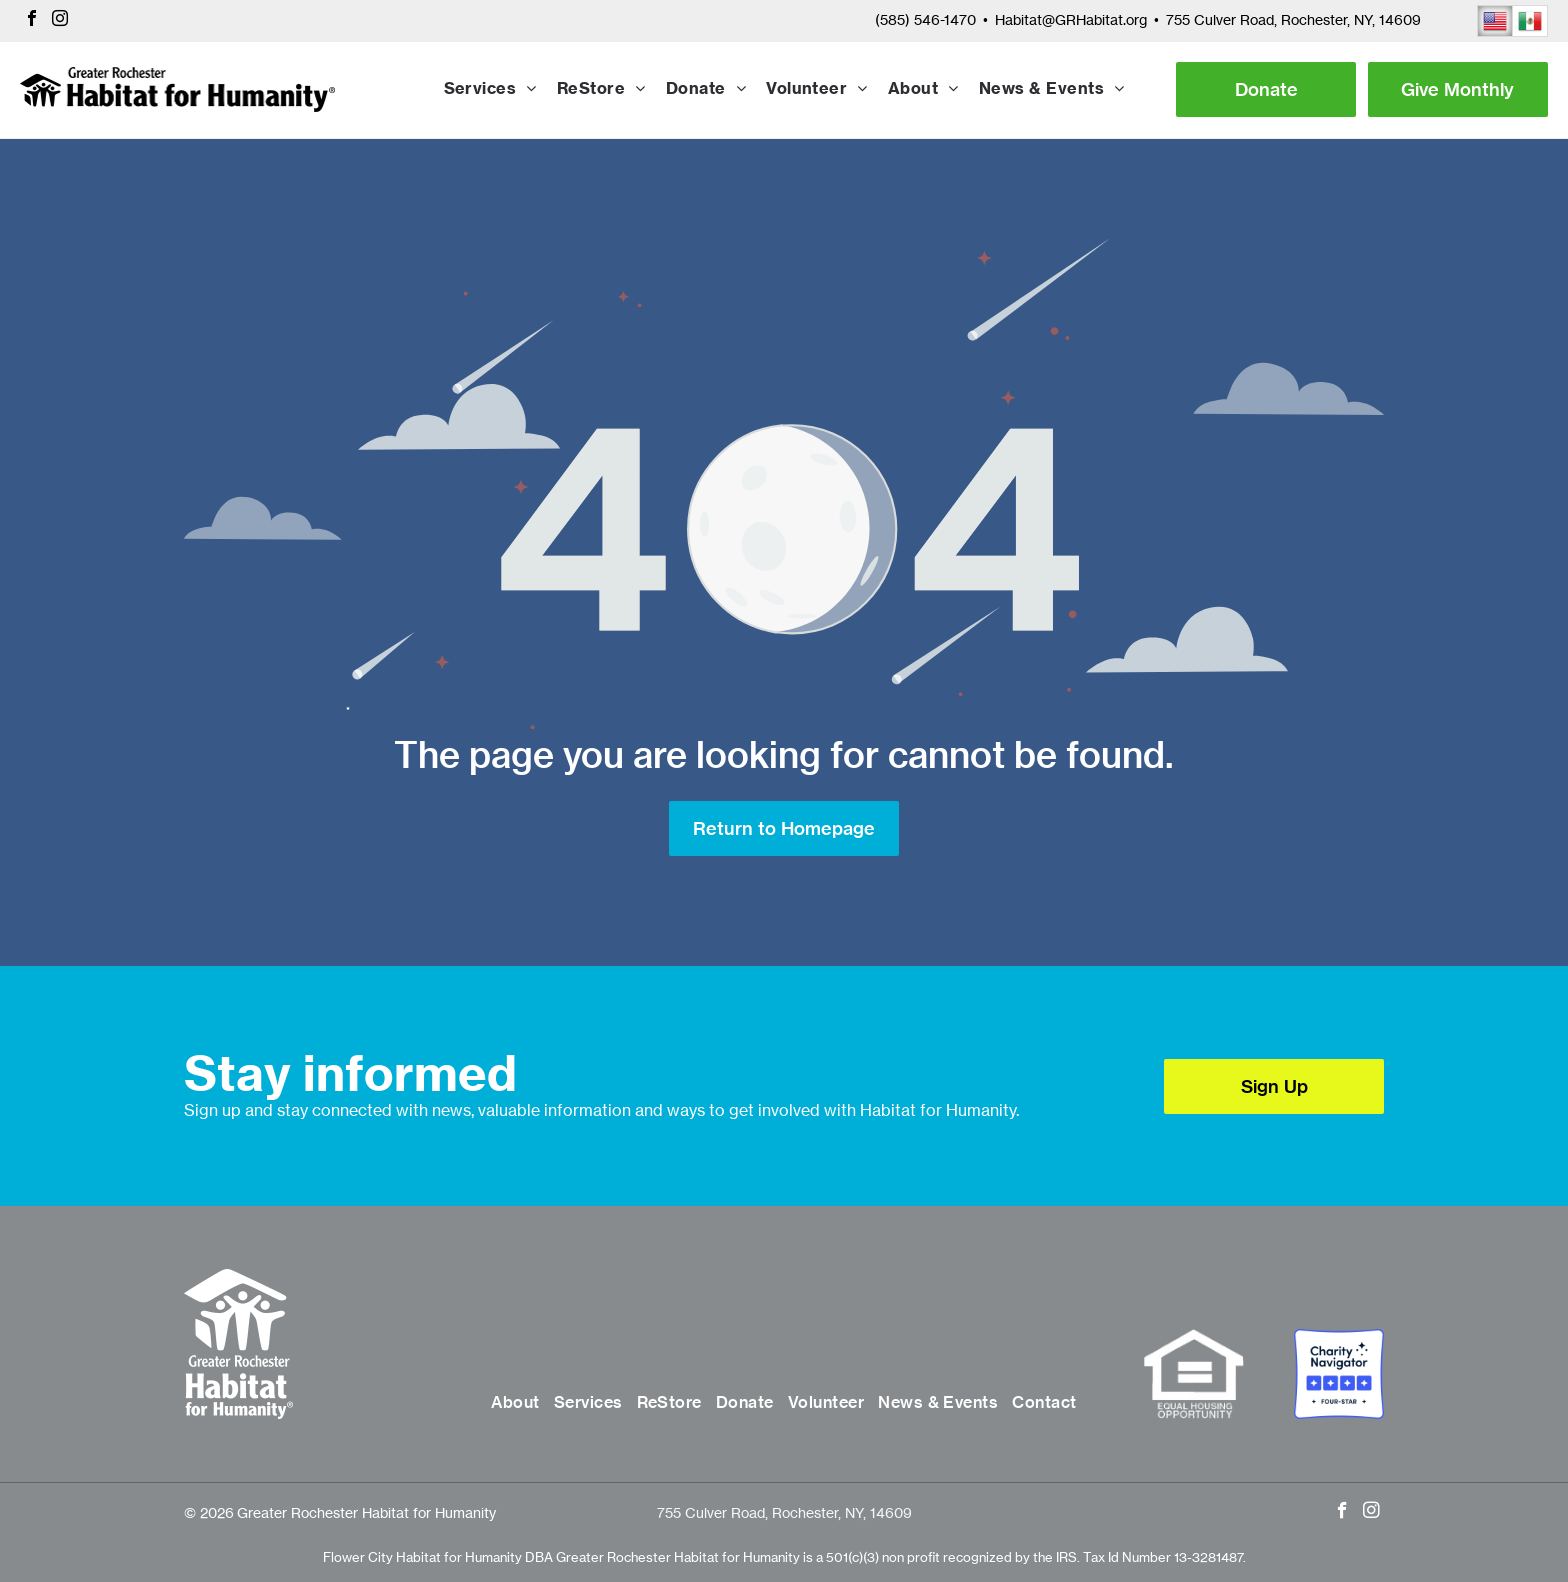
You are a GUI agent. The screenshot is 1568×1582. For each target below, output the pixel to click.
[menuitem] (490, 90)
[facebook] (32, 20)
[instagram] (60, 20)
